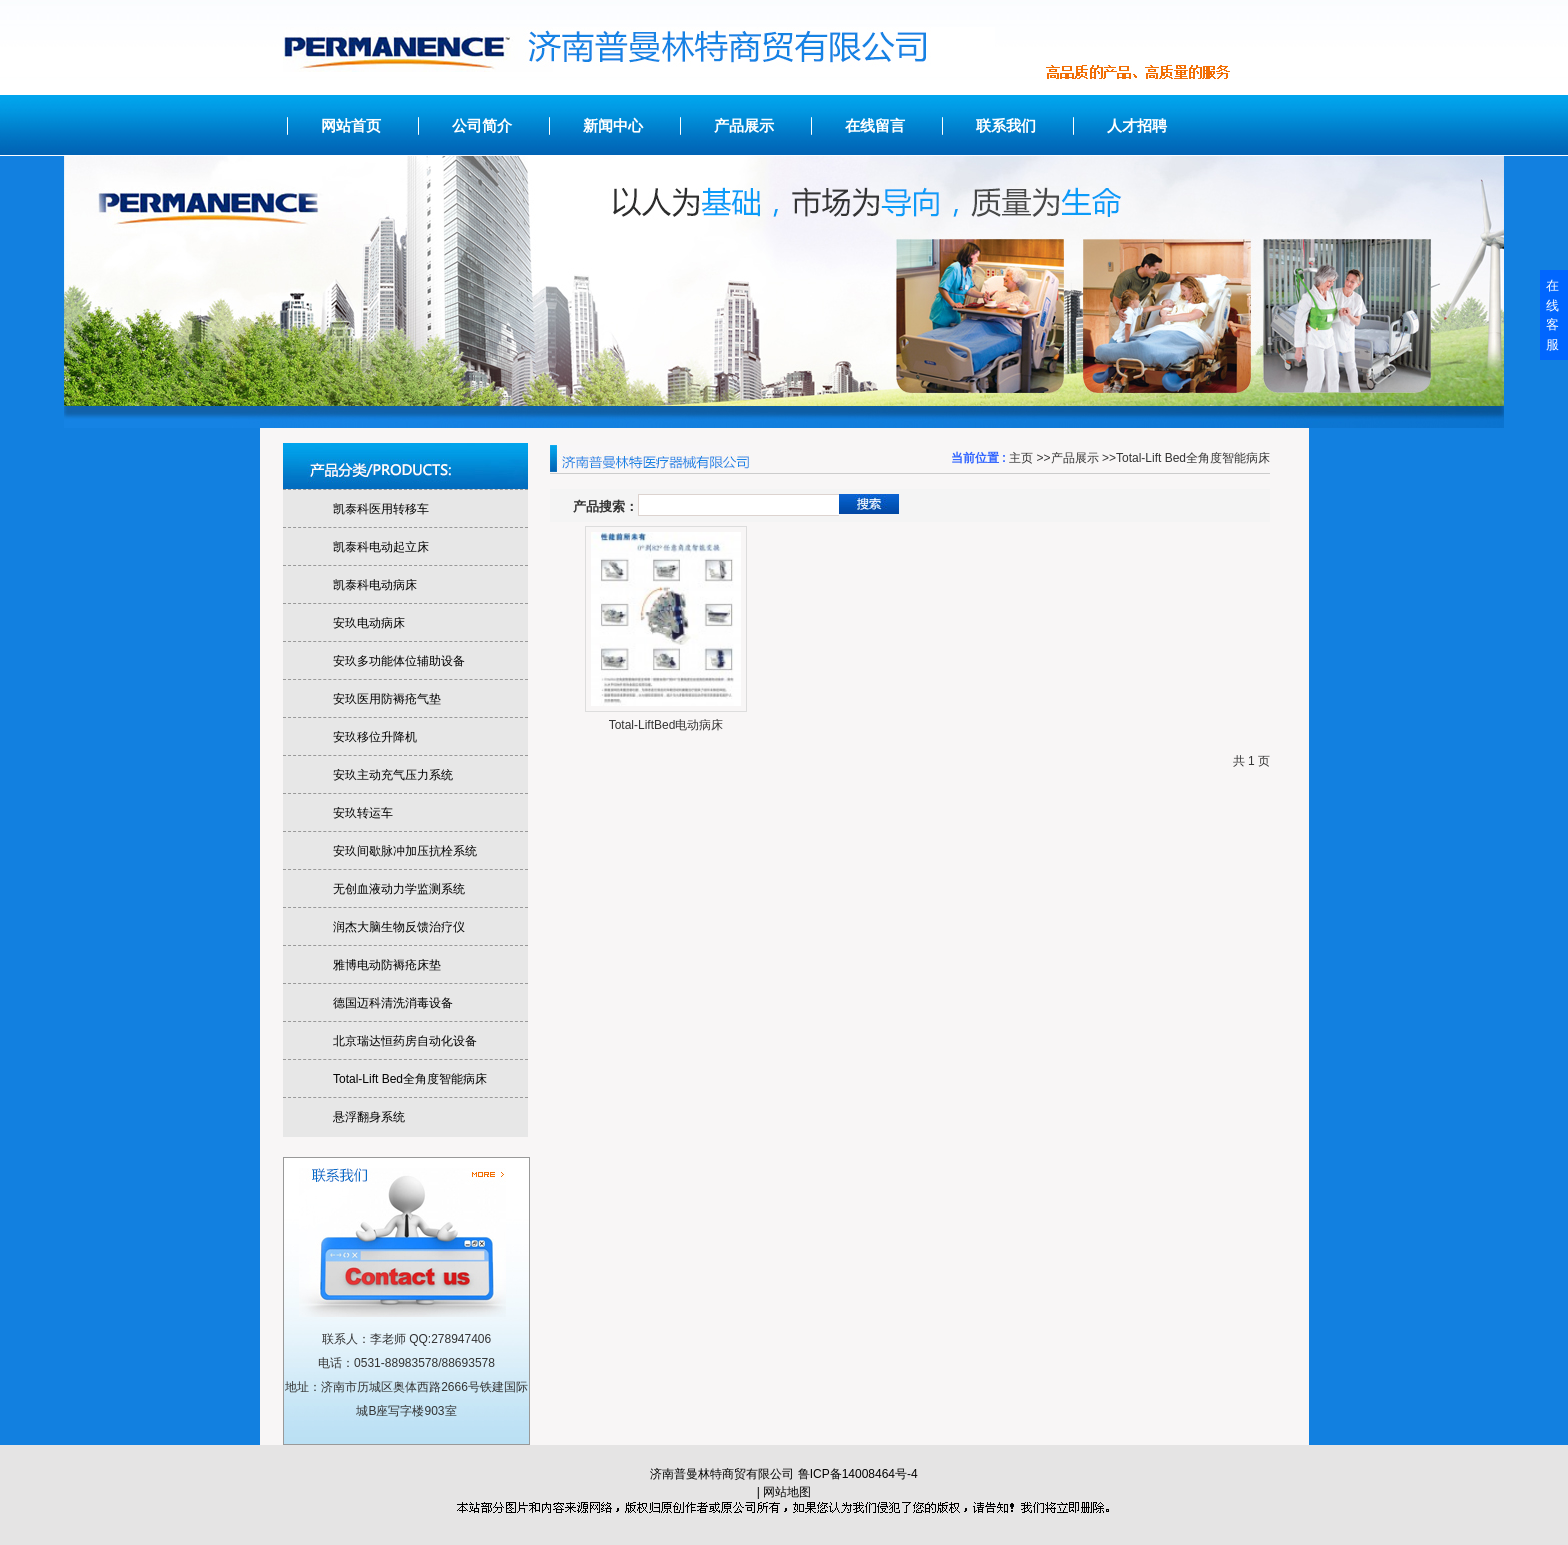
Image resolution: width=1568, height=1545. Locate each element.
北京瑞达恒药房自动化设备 (405, 1041)
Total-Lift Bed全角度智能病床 (1193, 458)
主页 (1021, 458)
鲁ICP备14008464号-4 (858, 1474)
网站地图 (787, 1492)
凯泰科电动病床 (375, 585)
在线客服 (1552, 315)
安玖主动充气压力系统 (393, 775)
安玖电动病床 (369, 623)
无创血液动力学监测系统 (399, 889)
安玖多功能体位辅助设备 (399, 661)
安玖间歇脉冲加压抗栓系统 (405, 851)
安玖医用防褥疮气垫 (387, 699)
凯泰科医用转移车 (381, 509)
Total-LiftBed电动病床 (666, 725)
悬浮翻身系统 (369, 1117)
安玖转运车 (363, 813)
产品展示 (1075, 458)
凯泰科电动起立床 (381, 547)
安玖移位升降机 (375, 737)
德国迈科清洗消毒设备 (393, 1003)
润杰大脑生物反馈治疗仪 (399, 927)
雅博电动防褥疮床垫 (387, 965)
